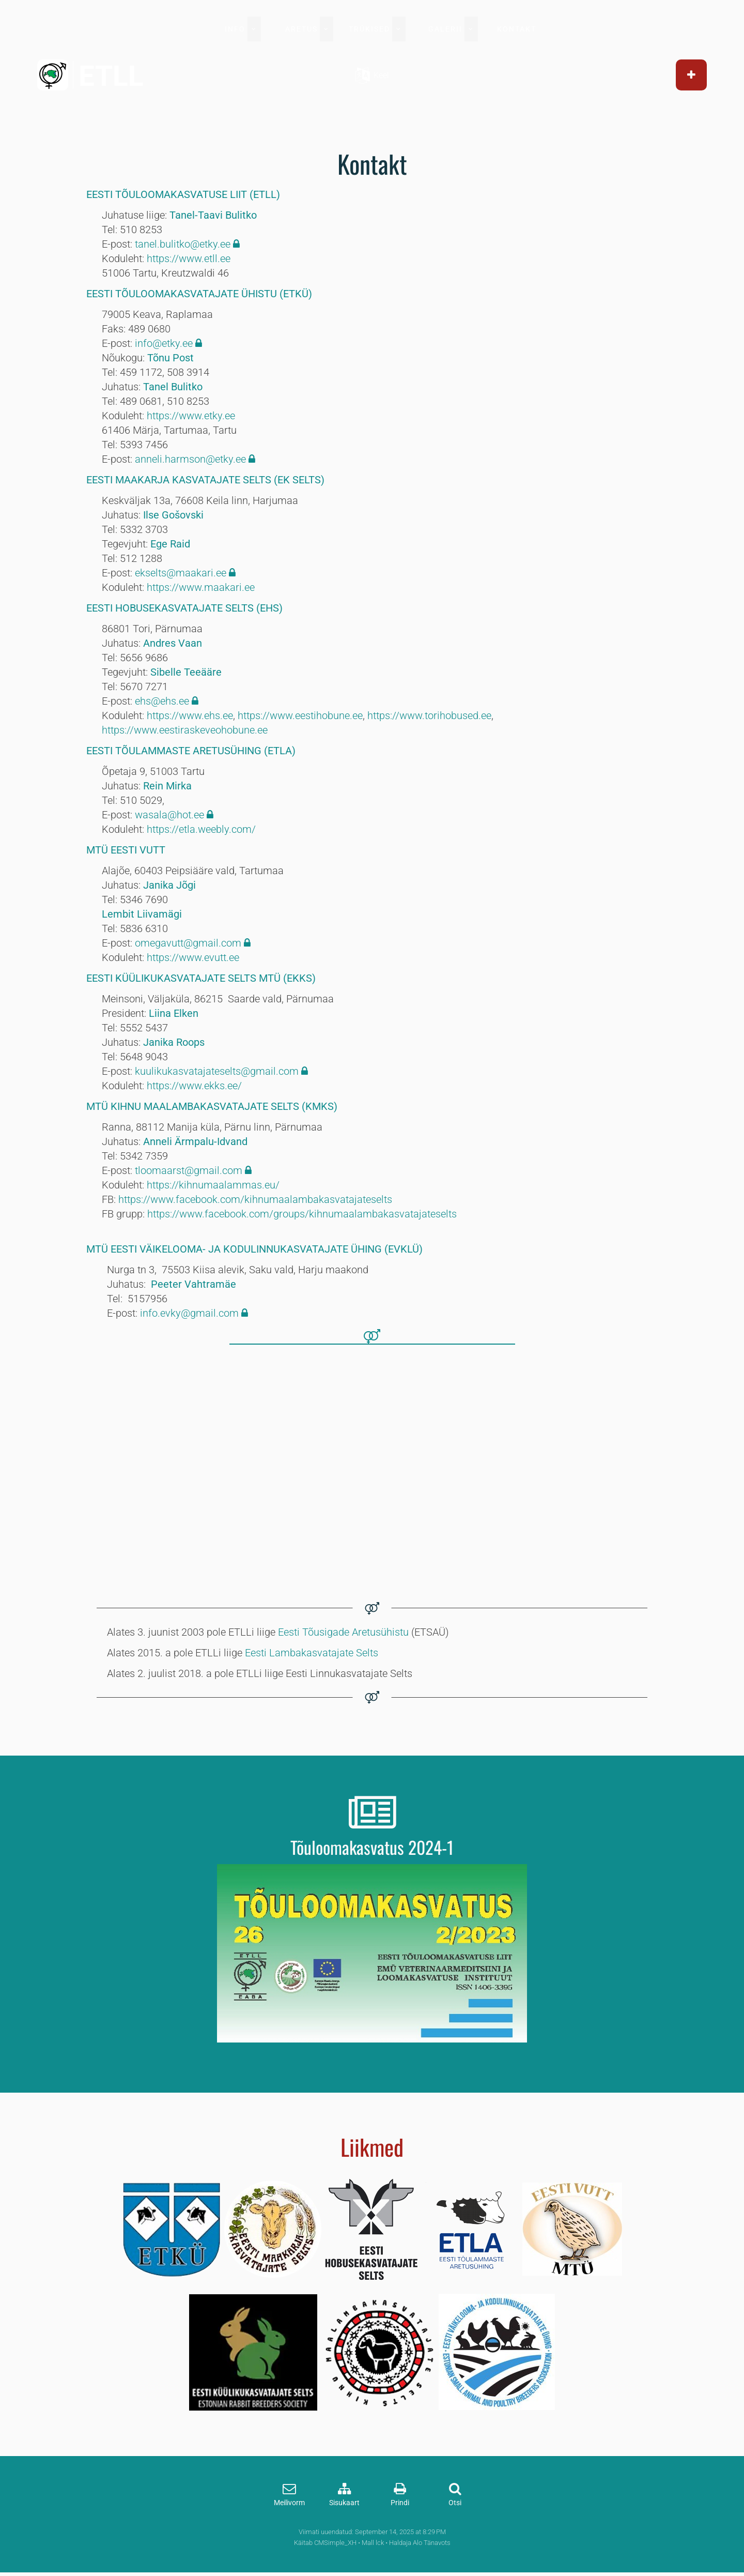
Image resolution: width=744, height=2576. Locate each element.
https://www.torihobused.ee (429, 715)
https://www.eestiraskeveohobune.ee (185, 730)
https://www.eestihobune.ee (300, 715)
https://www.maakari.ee (201, 587)
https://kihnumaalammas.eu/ (213, 1185)
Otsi (454, 2502)
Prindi (400, 2502)
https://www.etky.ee (191, 415)
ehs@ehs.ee (162, 701)
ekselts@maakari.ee (180, 573)
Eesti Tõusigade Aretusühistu (343, 1632)
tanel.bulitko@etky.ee (182, 244)
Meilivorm (289, 2502)
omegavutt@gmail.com (188, 943)
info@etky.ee (164, 343)
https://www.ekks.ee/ (194, 1085)
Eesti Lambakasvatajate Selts (311, 1653)
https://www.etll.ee (188, 258)
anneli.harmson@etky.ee (190, 459)
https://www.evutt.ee (193, 957)
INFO (235, 29)
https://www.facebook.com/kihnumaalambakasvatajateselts (255, 1199)
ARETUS (301, 29)
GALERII (445, 29)
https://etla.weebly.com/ (201, 829)
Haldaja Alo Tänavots (420, 2543)
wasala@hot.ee (169, 815)
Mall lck (373, 2543)
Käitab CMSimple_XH (325, 2543)
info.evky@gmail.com (190, 1313)
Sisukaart (344, 2502)
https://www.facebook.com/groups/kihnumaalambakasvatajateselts (302, 1214)
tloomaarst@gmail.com (188, 1170)
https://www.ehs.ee (190, 715)
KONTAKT (516, 29)
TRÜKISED (369, 29)
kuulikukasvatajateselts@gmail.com (217, 1071)
